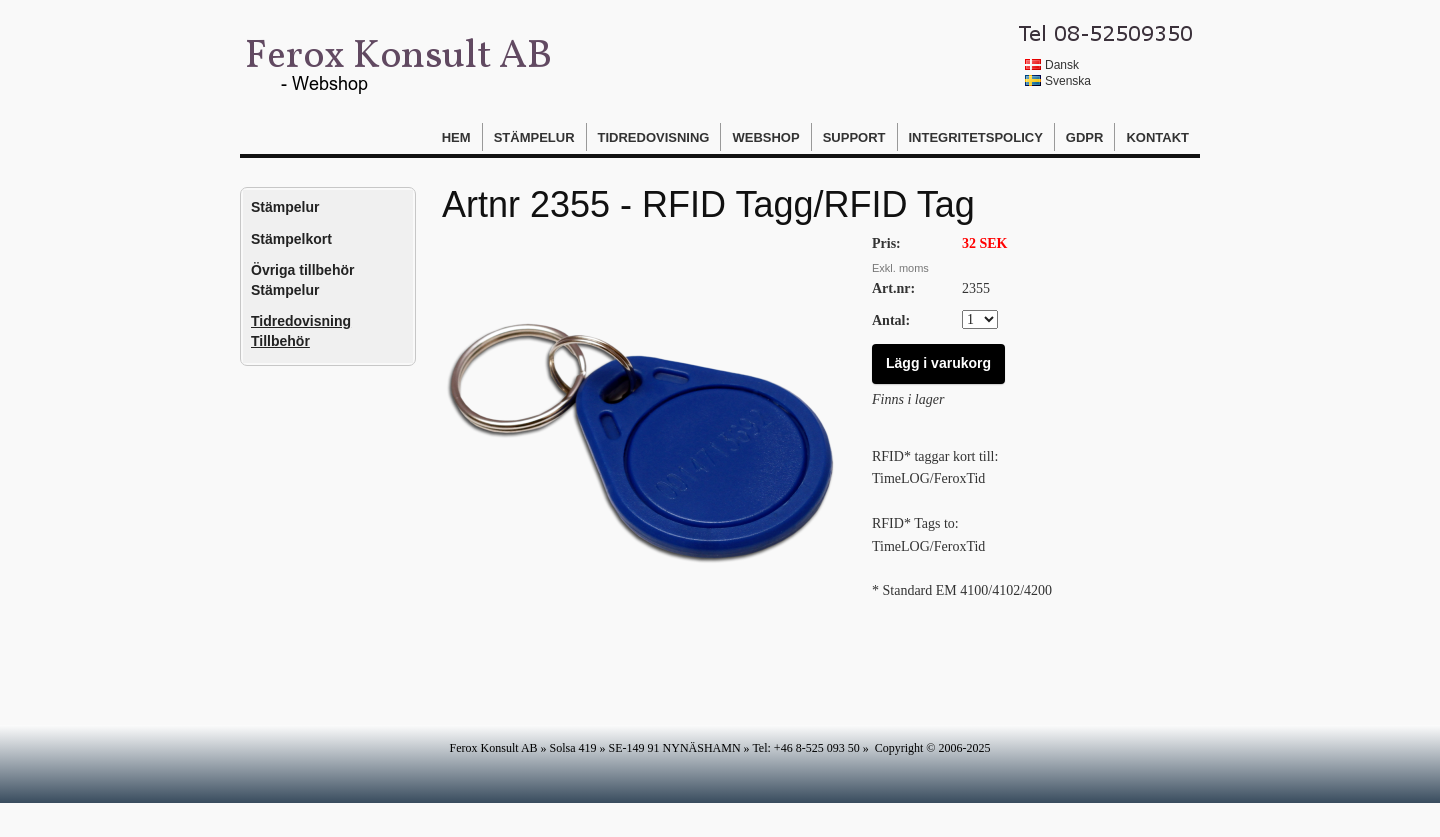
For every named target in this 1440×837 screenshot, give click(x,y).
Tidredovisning (654, 137)
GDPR (1085, 137)
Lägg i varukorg (938, 363)
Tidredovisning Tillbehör (301, 331)
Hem (456, 137)
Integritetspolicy (976, 137)
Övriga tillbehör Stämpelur (302, 280)
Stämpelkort (291, 239)
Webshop (765, 137)
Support (854, 137)
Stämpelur (534, 137)
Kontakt (1157, 137)
